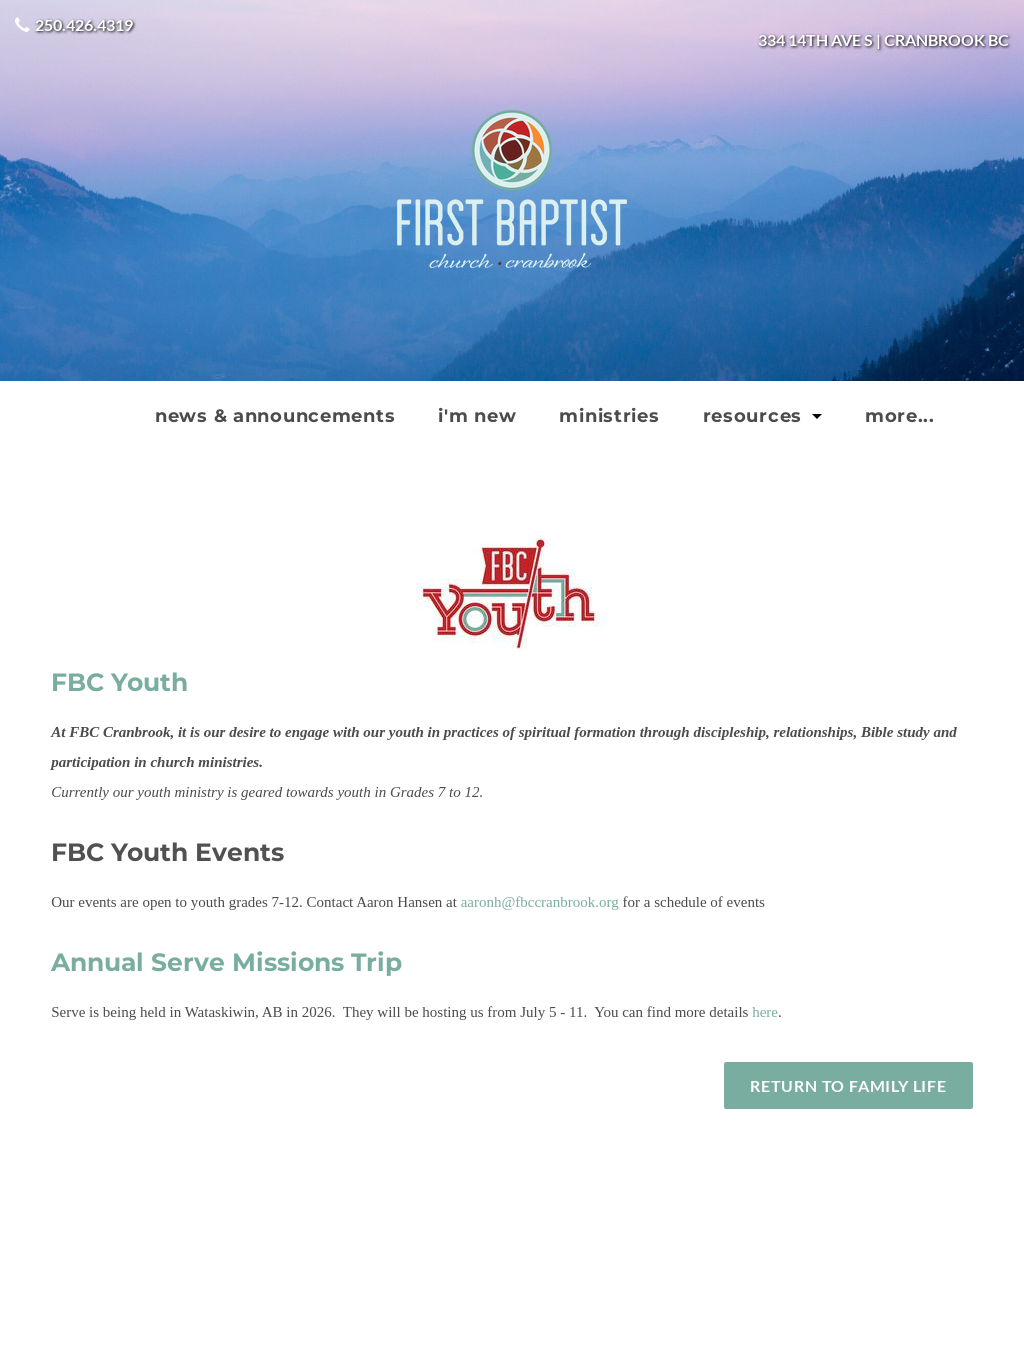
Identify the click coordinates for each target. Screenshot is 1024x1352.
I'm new (477, 416)
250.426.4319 (84, 24)
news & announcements (275, 416)
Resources (755, 416)
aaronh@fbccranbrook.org (540, 902)
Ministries (609, 416)
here (765, 1012)
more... (900, 416)
